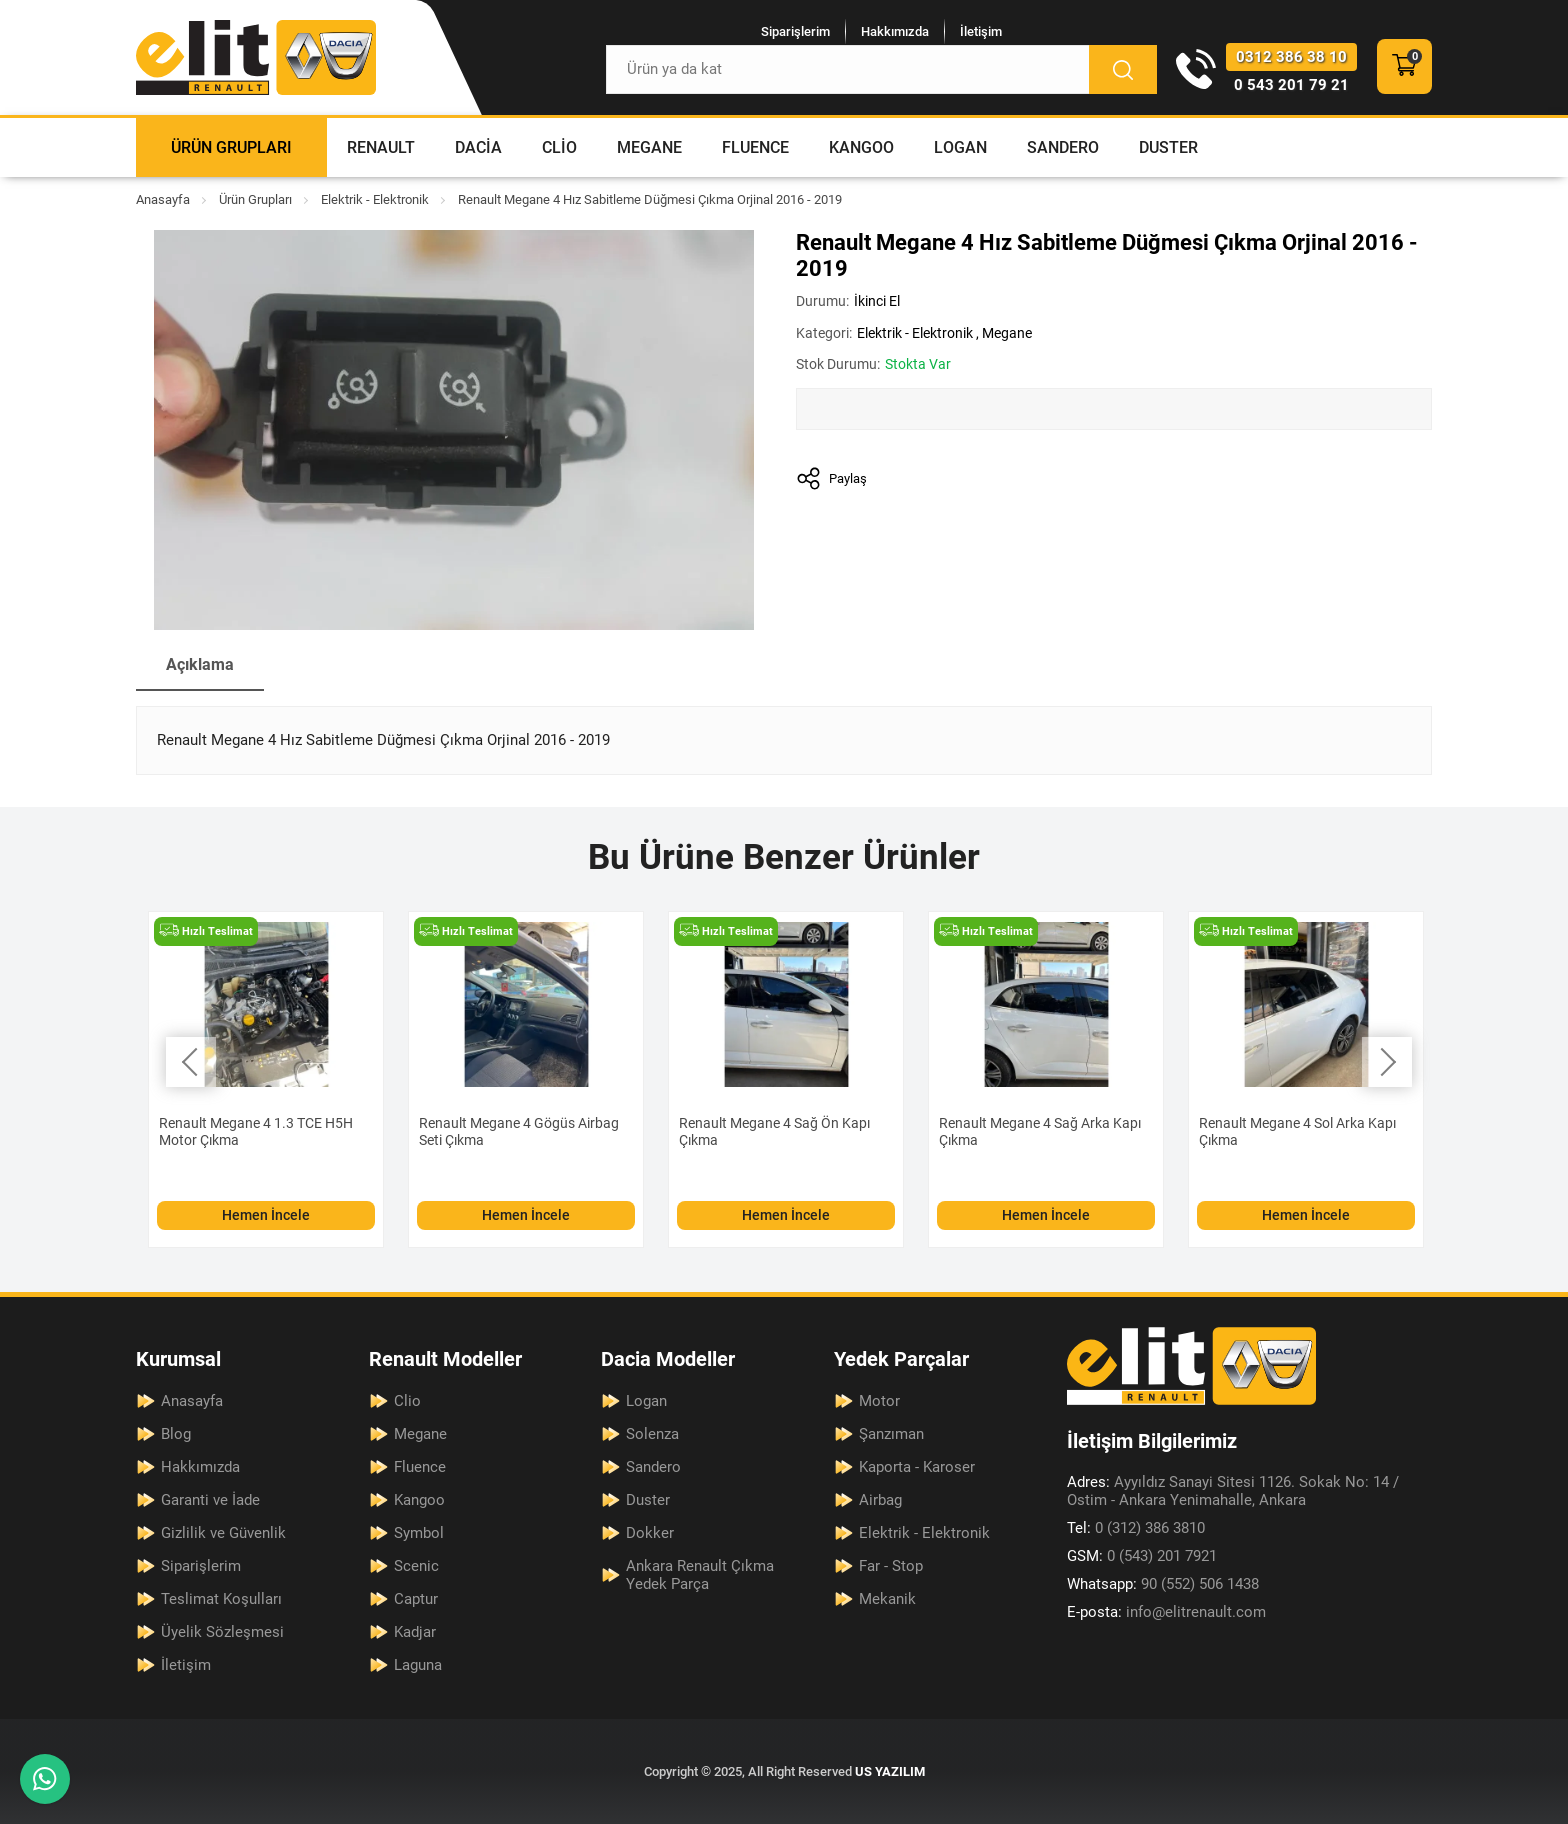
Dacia (478, 147)
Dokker (650, 1533)
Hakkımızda (895, 31)
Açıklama (200, 664)
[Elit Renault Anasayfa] (256, 57)
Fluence (755, 147)
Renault (381, 147)
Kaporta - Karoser (917, 1467)
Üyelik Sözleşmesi (222, 1632)
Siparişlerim (795, 31)
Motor (879, 1401)
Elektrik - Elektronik (375, 199)
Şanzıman (891, 1434)
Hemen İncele (266, 1215)
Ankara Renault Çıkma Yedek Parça (700, 1575)
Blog (176, 1434)
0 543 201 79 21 (1291, 85)
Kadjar (415, 1632)
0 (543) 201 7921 (1142, 1556)
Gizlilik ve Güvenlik (223, 1533)
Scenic (416, 1566)
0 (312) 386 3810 (1136, 1528)
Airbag (880, 1500)
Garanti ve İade (210, 1500)
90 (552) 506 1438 (1163, 1584)
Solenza (652, 1434)
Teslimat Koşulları (221, 1599)
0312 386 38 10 (1291, 57)
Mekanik (887, 1599)
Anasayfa (163, 199)
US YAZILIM (890, 1771)
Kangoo (861, 147)
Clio (559, 147)
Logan (960, 147)
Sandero (1063, 147)
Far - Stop (891, 1566)
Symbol (419, 1533)
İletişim (981, 31)
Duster (1168, 147)
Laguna (418, 1665)
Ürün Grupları (231, 147)
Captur (416, 1599)
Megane (649, 147)
